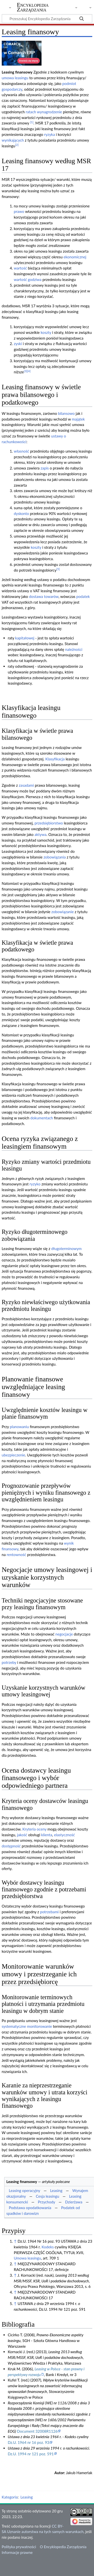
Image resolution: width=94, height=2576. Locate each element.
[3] (25, 371)
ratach (31, 112)
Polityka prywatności (19, 2546)
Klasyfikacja (55, 759)
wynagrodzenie (49, 112)
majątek (78, 419)
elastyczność (64, 1835)
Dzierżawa (73, 2202)
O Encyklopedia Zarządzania (63, 2546)
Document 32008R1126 (37, 2431)
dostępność (11, 1846)
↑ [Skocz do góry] (15, 2241)
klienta (46, 1835)
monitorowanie (39, 2026)
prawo (19, 211)
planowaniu (19, 1426)
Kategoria (10, 2497)
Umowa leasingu (27, 2258)
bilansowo (66, 413)
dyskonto (21, 513)
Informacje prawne (17, 2552)
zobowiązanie (62, 911)
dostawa (36, 596)
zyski (18, 343)
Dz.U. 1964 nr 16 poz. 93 (28, 2442)
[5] (58, 569)
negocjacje (64, 1634)
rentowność (16, 1554)
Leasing (56, 2190)
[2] (17, 144)
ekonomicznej (75, 257)
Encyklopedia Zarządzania (33, 7)
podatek (83, 596)
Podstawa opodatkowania (30, 2207)
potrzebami (49, 1912)
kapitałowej (24, 638)
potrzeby (9, 1662)
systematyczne (14, 2026)
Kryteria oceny (34, 1829)
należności (73, 649)
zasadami (26, 785)
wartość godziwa (27, 279)
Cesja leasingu (47, 2196)
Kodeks (48, 2247)
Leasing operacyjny (24, 2190)
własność (21, 451)
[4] (29, 371)
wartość (20, 268)
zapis (45, 468)
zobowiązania (55, 857)
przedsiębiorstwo (49, 823)
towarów (51, 596)
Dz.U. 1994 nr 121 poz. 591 (31, 2454)
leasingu (21, 78)
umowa (8, 78)
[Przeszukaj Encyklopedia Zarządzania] (47, 18)
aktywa (41, 834)
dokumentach (41, 1118)
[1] (32, 122)
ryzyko (35, 1184)
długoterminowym (66, 1248)
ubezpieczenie (13, 1455)
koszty (46, 332)
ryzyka (49, 134)
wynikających (13, 140)
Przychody (46, 2202)
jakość (22, 1835)
